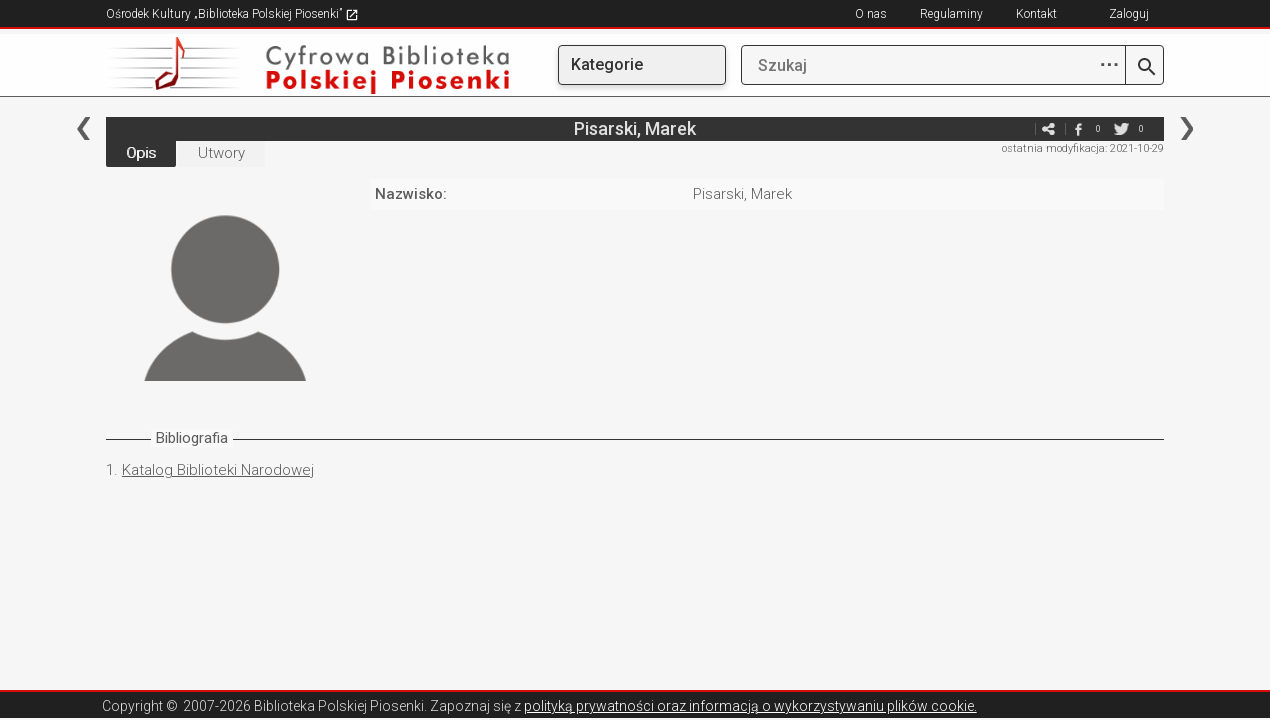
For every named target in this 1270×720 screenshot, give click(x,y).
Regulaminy (951, 14)
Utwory (221, 153)
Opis (141, 153)
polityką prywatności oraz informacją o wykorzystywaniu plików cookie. (750, 706)
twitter (1121, 128)
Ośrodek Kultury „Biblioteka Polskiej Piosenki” (232, 14)
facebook (1078, 128)
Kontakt (1036, 14)
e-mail (1018, 128)
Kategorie (607, 64)
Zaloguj (1129, 14)
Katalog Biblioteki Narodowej (218, 470)
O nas (871, 14)
